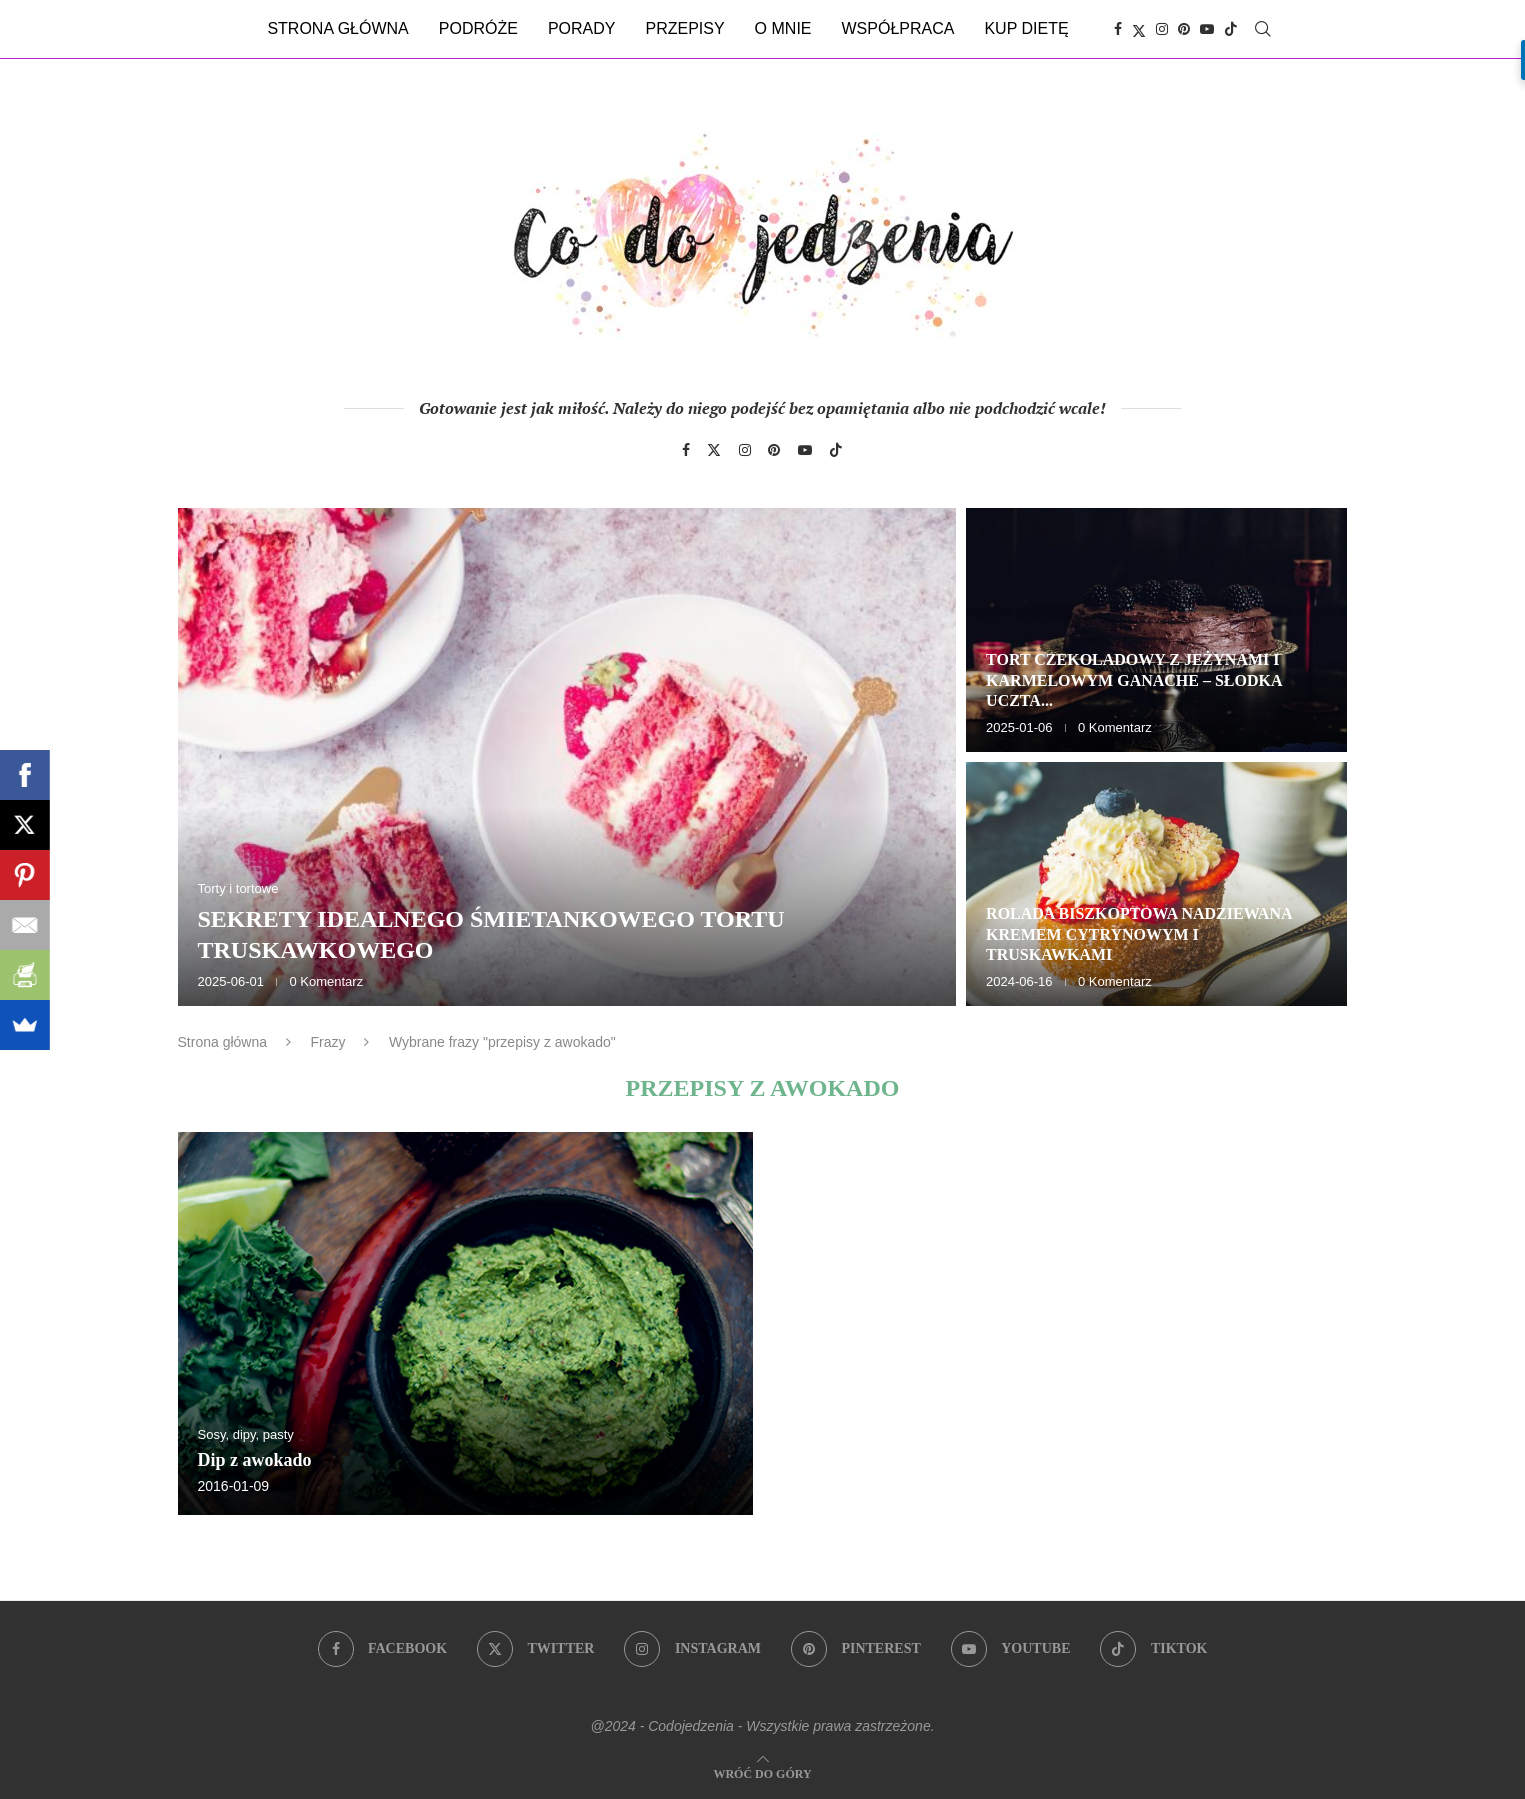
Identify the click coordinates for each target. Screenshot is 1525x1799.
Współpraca (898, 28)
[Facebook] (1118, 29)
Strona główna (337, 28)
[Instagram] (1162, 29)
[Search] (1263, 29)
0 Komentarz (326, 981)
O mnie (783, 28)
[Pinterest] (1184, 29)
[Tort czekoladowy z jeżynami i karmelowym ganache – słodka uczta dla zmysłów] (1156, 630)
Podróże (478, 28)
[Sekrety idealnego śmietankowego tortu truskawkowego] (567, 757)
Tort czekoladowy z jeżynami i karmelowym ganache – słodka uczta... (1134, 680)
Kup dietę (1026, 28)
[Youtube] (1207, 29)
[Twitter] (1139, 29)
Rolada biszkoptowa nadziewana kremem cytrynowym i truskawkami (1139, 934)
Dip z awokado (255, 1460)
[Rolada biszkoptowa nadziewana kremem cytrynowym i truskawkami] (1156, 884)
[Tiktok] (1231, 29)
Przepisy (684, 28)
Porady (582, 28)
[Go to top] (762, 1772)
